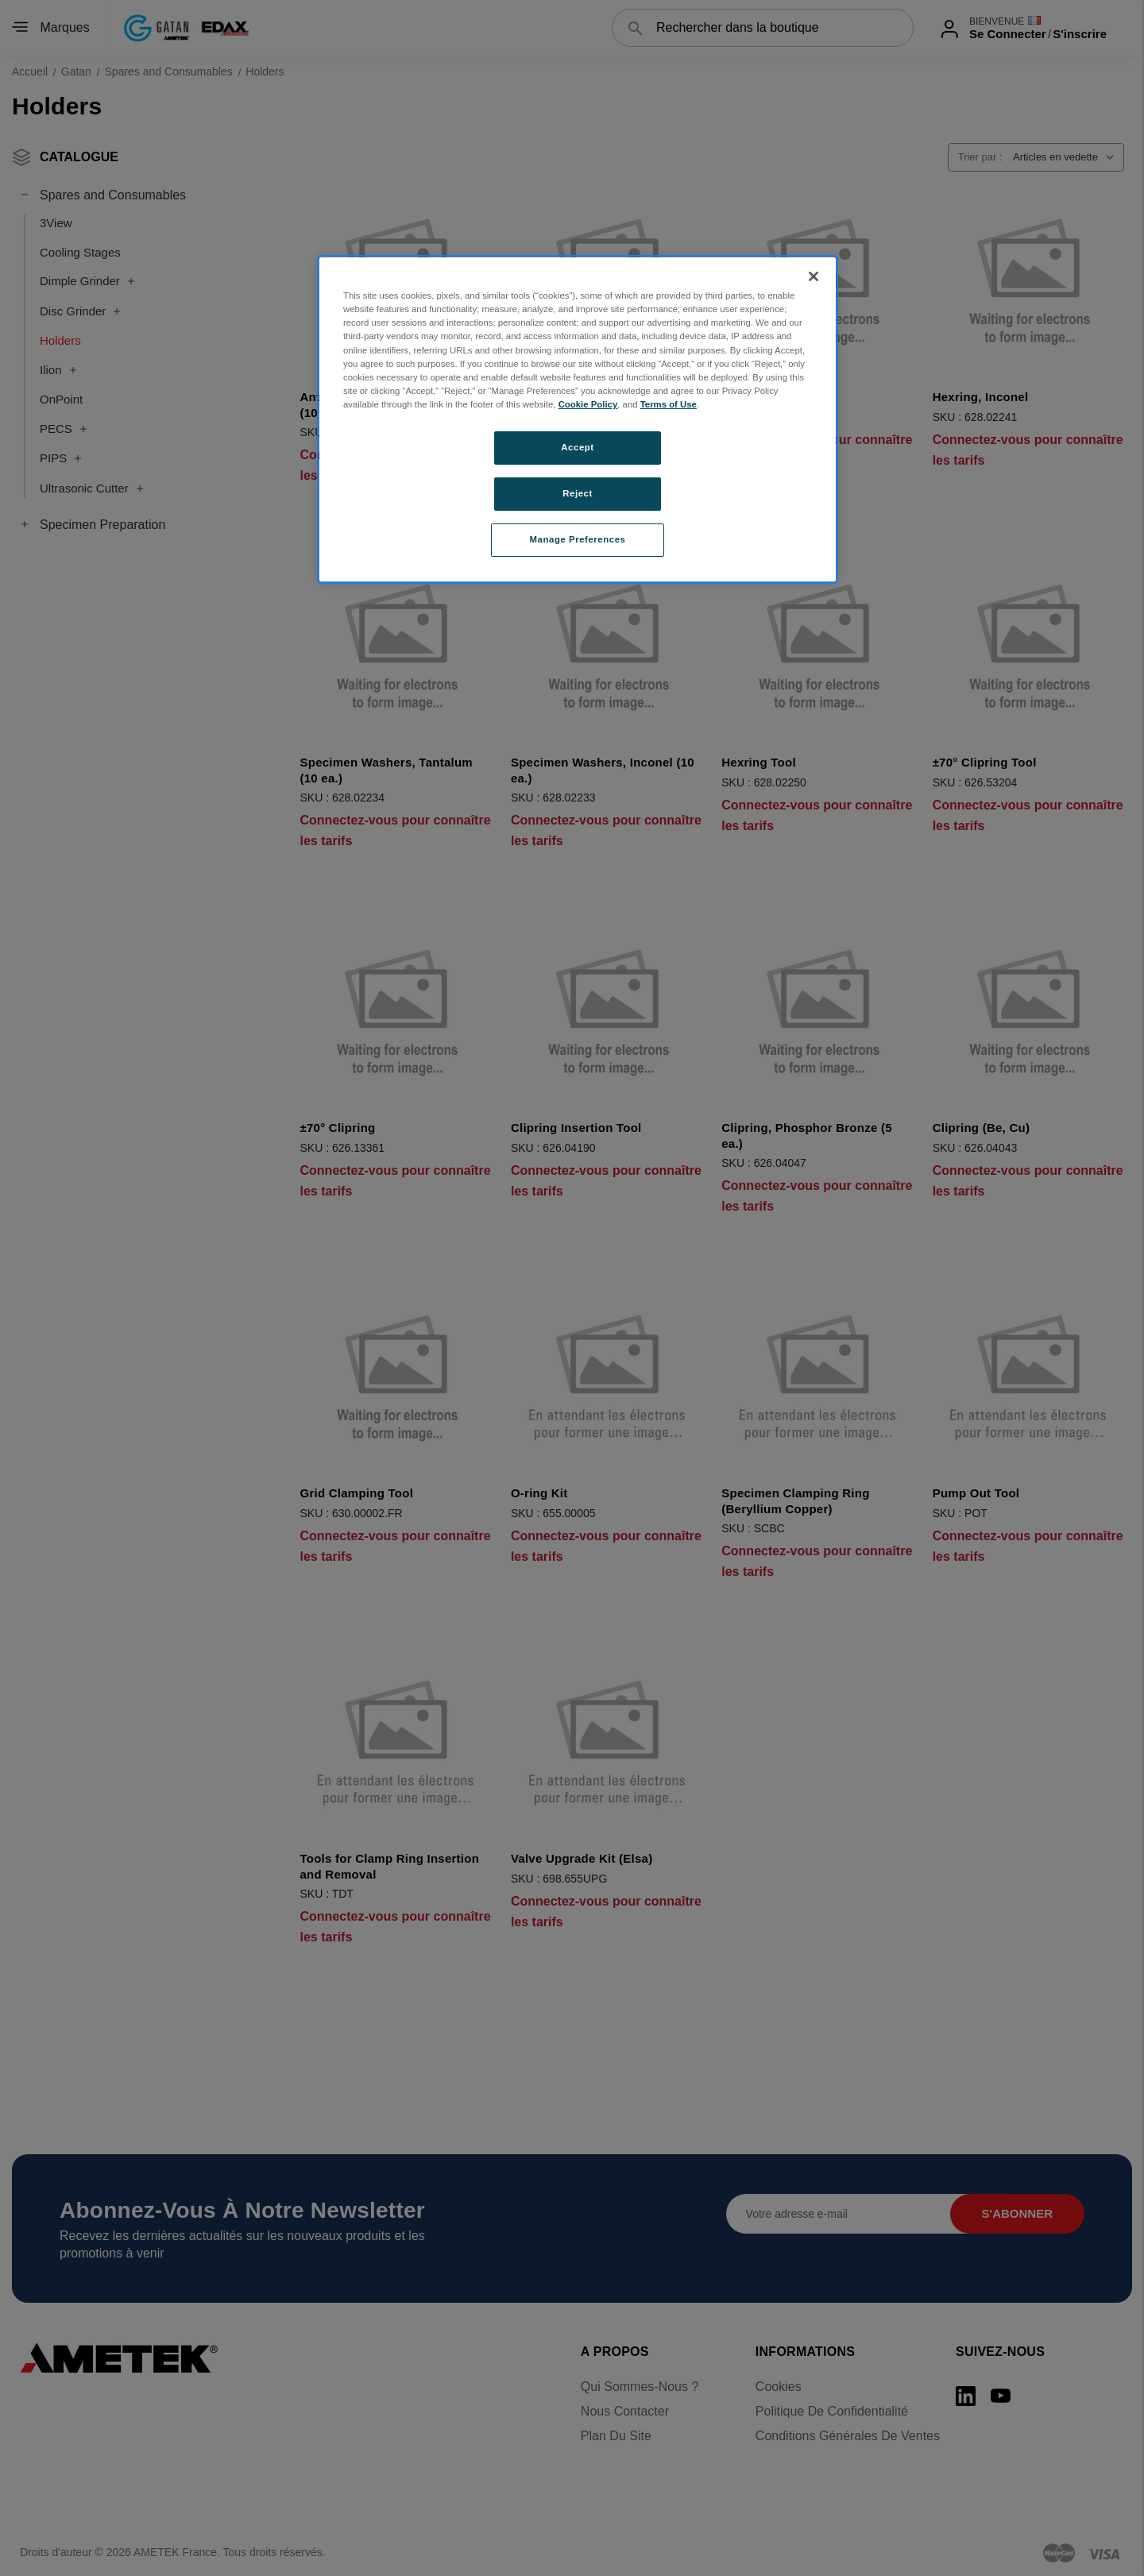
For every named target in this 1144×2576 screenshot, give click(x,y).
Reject (577, 493)
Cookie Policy (588, 404)
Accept (577, 447)
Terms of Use (668, 404)
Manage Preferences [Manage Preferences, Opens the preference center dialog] (578, 539)
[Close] (813, 276)
